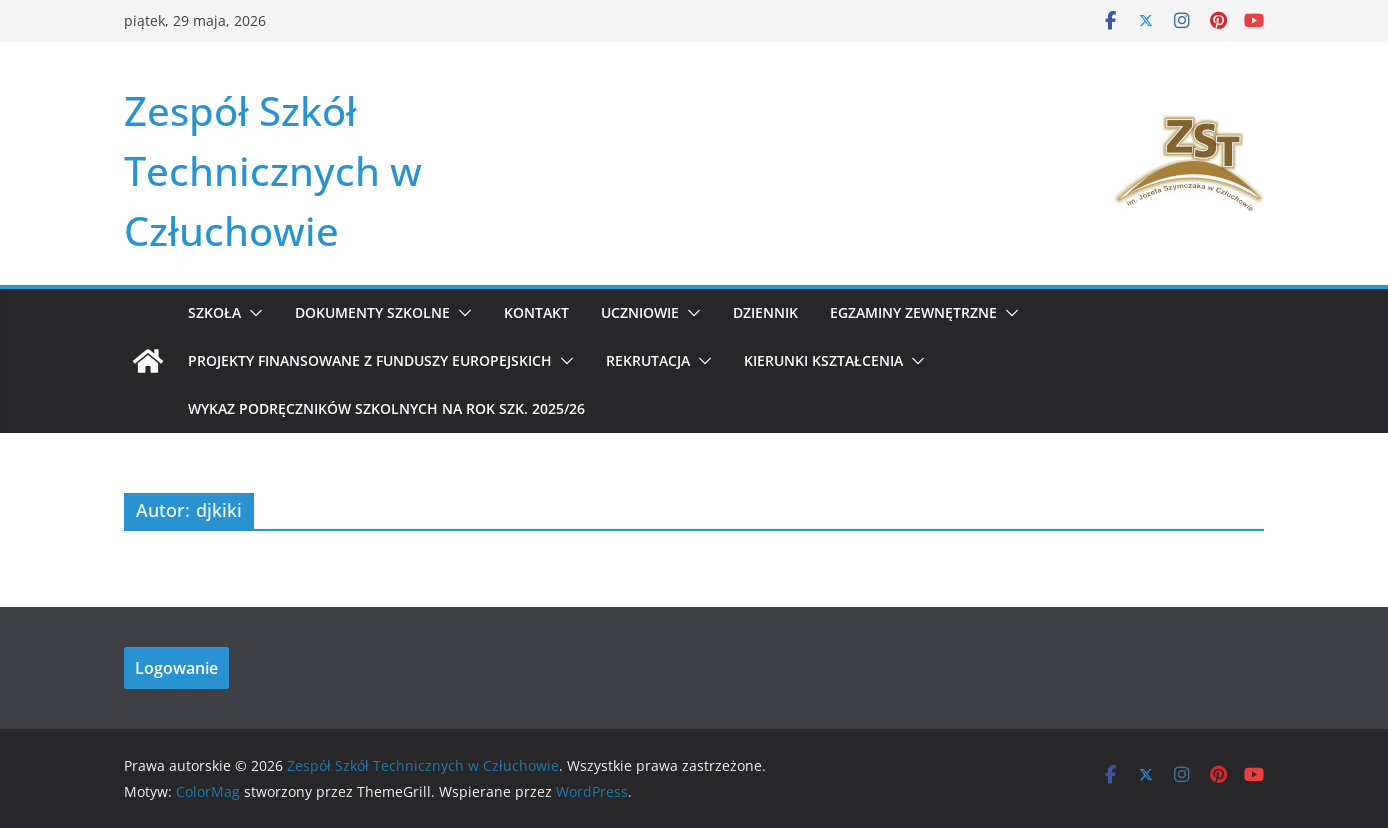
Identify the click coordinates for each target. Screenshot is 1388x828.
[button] (252, 313)
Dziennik (765, 312)
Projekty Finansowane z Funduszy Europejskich (370, 360)
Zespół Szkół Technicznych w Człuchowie (273, 170)
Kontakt (536, 312)
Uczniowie (640, 312)
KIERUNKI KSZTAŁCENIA (823, 360)
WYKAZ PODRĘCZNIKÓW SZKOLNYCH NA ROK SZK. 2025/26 (386, 408)
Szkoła (214, 312)
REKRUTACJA (648, 360)
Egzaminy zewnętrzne (913, 312)
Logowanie (176, 668)
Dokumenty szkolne (372, 312)
